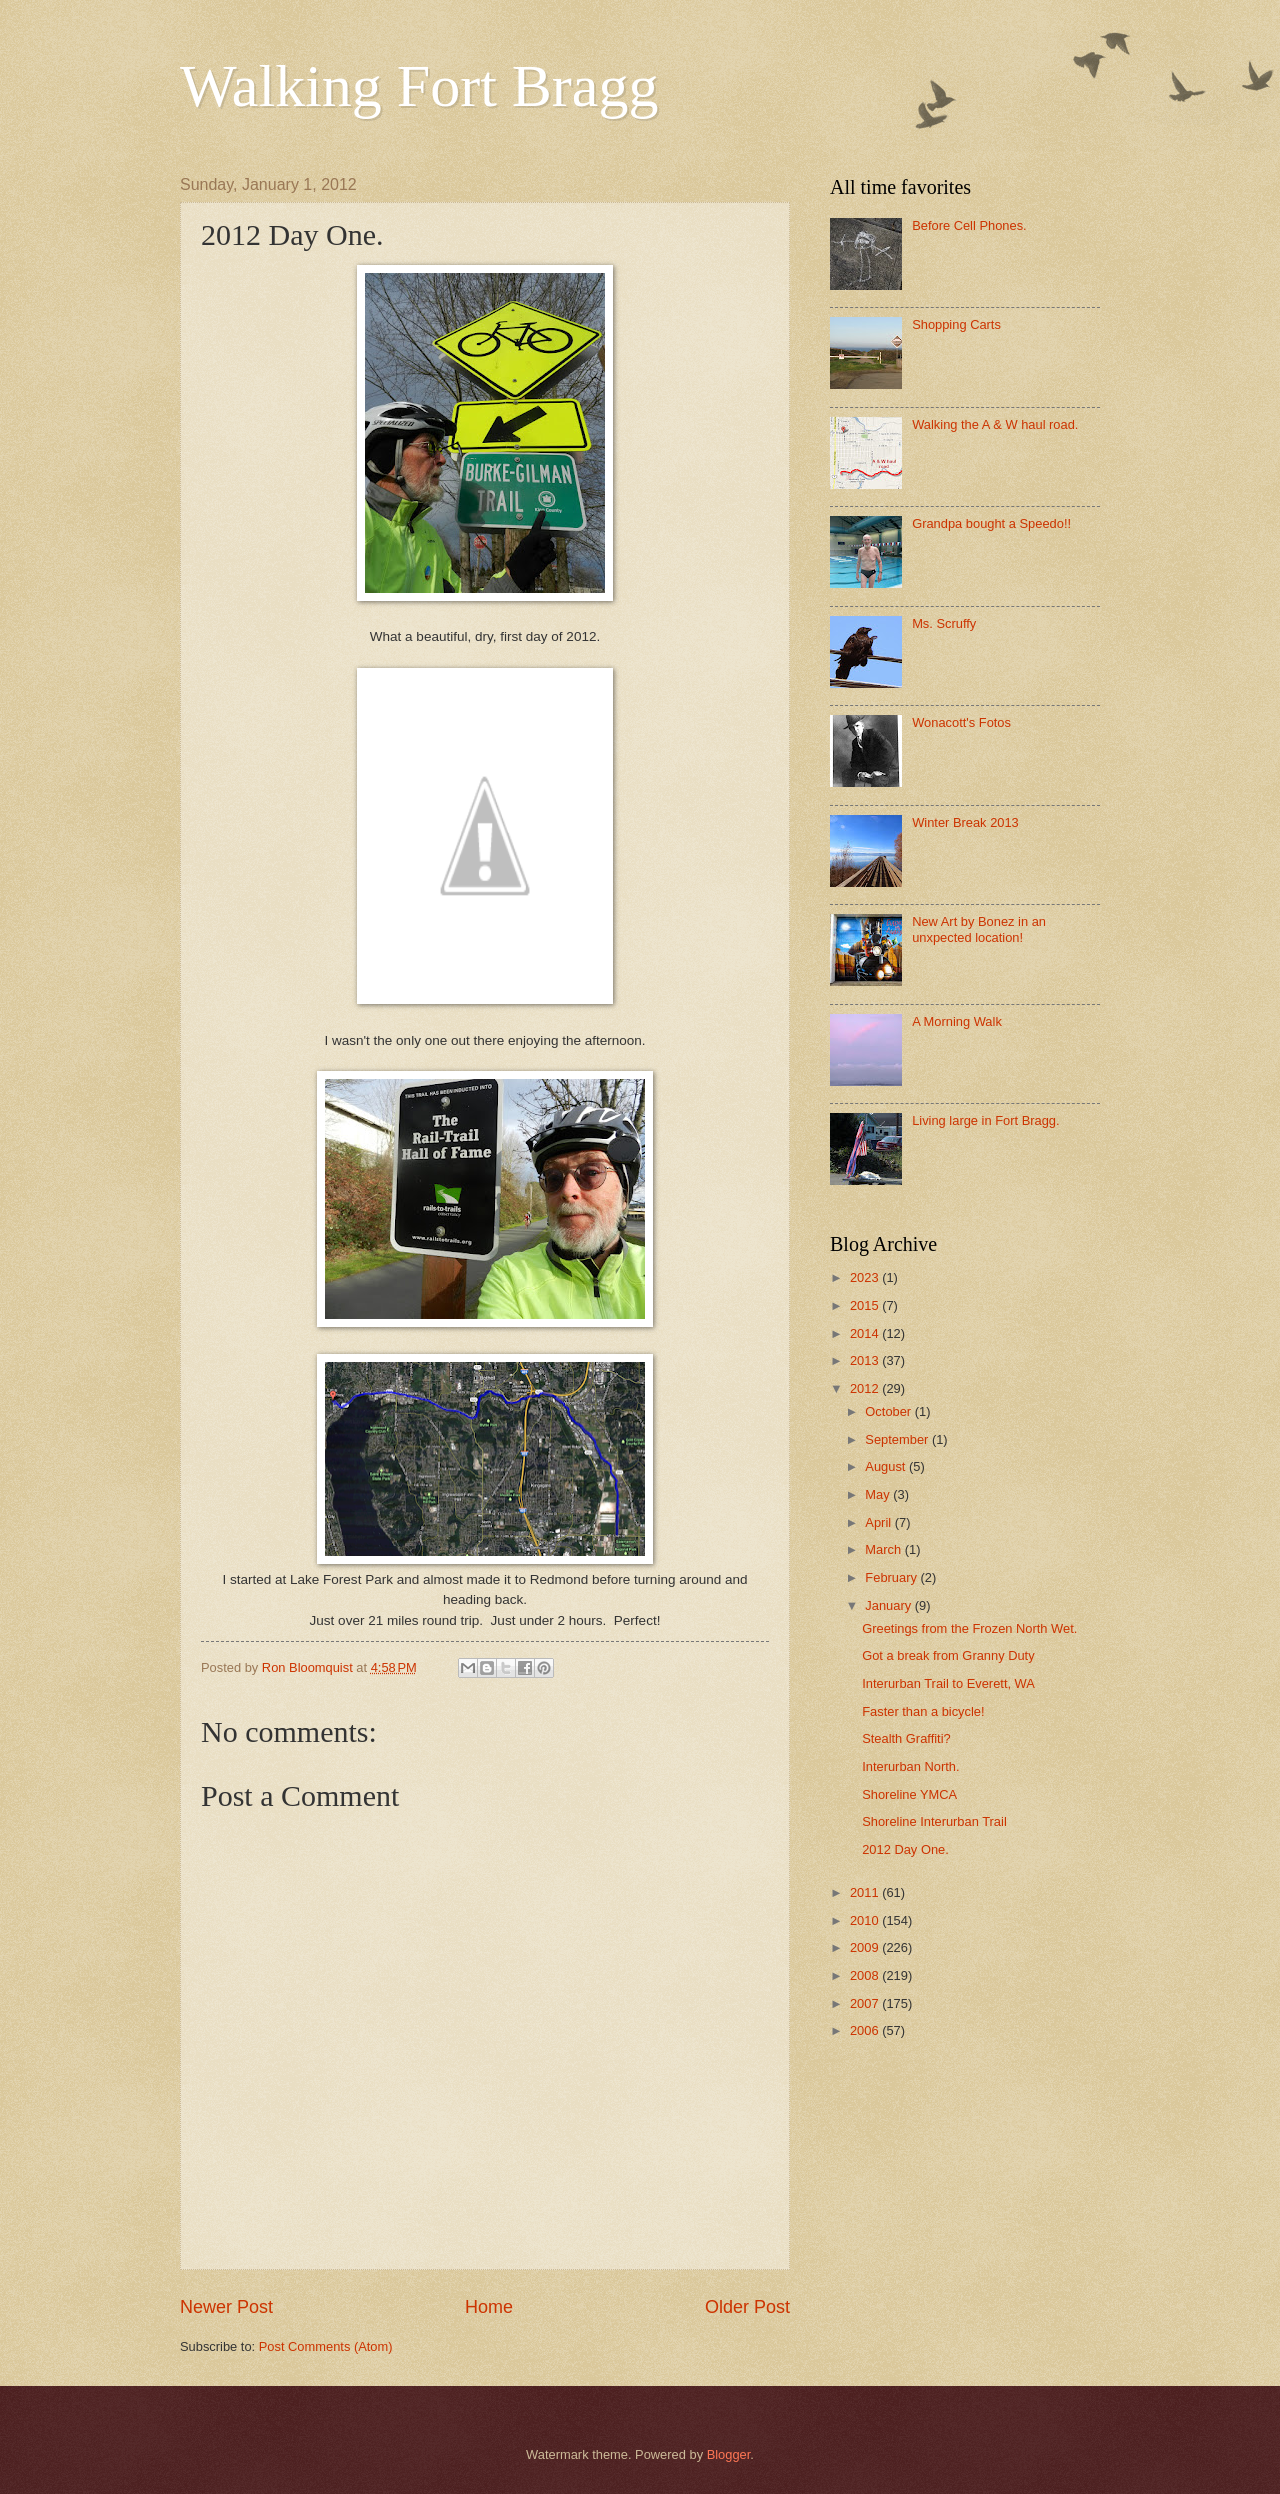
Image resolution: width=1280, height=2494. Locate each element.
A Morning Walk (957, 1021)
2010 (866, 1920)
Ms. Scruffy (944, 623)
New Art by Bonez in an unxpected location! (979, 929)
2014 (866, 1333)
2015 (866, 1305)
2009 (866, 1947)
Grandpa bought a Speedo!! (991, 523)
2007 (866, 2003)
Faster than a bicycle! (923, 1711)
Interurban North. (910, 1766)
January (889, 1605)
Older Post (747, 2307)
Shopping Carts (956, 324)
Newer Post (226, 2307)
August (887, 1466)
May (879, 1494)
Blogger (729, 2454)
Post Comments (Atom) (326, 2346)
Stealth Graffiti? (906, 1738)
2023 (866, 1277)
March (884, 1549)
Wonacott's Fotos (961, 722)
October (889, 1411)
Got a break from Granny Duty (948, 1655)
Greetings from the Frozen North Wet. (969, 1628)
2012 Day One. (905, 1849)
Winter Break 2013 (965, 822)
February (892, 1577)
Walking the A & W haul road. (995, 424)
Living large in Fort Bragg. (985, 1120)
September (898, 1439)
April (879, 1522)
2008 (866, 1975)
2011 (866, 1892)
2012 (866, 1388)
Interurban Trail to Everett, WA (948, 1683)
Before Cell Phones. (969, 225)
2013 (866, 1360)
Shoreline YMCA (909, 1794)
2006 (866, 2030)
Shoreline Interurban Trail (934, 1821)
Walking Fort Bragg (419, 86)
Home (489, 2307)
